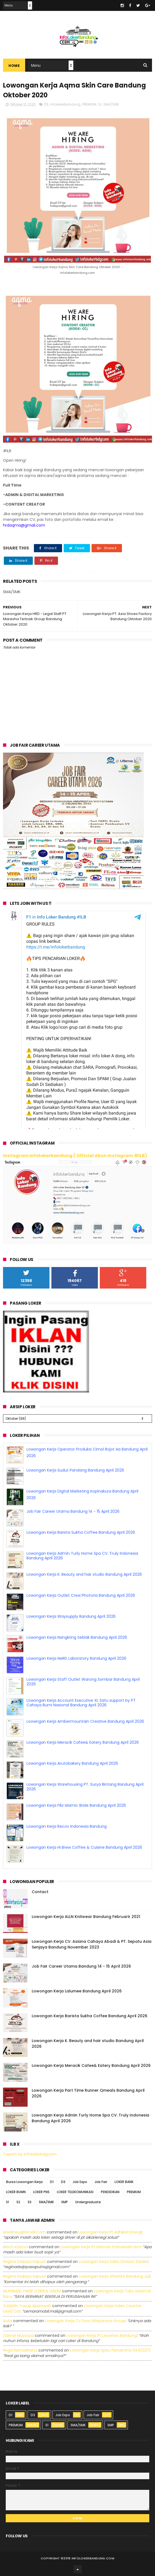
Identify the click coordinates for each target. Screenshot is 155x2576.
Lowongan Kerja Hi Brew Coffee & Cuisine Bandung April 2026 (84, 1847)
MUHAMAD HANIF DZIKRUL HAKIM (32, 2291)
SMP (64, 2202)
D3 (46, 104)
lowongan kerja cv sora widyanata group (85, 2320)
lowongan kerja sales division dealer (113, 2261)
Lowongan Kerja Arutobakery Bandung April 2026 (72, 1763)
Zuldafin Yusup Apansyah (27, 2305)
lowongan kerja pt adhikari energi (110, 2232)
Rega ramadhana (20, 2350)
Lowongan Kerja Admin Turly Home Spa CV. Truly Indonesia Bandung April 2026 (82, 1556)
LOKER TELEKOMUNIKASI (75, 2192)
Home (14, 65)
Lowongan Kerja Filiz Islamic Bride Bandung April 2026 (76, 1805)
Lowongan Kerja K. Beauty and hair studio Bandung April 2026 (84, 1574)
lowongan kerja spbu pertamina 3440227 (110, 2350)
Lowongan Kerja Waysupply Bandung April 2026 (71, 1616)
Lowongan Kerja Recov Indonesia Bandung (67, 1826)
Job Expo (80, 2181)
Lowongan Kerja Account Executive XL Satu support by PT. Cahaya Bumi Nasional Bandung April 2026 (81, 1703)
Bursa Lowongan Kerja (24, 2181)
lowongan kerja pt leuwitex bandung (101, 2335)
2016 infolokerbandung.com (88, 2558)
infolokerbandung (65, 104)
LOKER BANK (124, 2181)
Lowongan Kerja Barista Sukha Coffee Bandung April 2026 (81, 1532)
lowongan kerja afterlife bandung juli (114, 2276)
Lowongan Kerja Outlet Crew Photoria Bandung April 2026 (81, 1595)
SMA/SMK (111, 104)
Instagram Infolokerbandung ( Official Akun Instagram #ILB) (75, 1155)
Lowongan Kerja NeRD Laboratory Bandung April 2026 (76, 1658)
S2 (18, 2202)
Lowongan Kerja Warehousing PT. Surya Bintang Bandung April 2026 (85, 1787)
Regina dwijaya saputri (24, 2261)
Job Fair (101, 2181)
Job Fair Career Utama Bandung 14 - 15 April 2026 (73, 1511)
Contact (40, 1892)
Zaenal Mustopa (18, 2335)
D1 (52, 2181)
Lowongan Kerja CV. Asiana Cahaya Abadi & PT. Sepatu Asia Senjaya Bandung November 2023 (91, 1944)
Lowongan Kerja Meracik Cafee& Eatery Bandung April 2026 (83, 1742)
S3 (29, 2202)
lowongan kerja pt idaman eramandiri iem (100, 2247)
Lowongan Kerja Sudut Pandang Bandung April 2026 (75, 1470)
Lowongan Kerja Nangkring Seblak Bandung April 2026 (77, 1637)
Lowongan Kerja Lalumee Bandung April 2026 (77, 1991)
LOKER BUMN (16, 2192)
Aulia (7, 2320)
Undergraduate (88, 2202)
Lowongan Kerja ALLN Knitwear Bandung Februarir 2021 (86, 1916)
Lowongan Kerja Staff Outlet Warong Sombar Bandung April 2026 (83, 1682)
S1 (99, 104)
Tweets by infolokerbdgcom (30, 2154)
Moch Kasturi (15, 2247)
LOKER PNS (41, 2192)
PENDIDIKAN (110, 2192)
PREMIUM (89, 104)
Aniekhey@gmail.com (24, 2232)
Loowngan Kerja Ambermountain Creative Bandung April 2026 (85, 1721)
